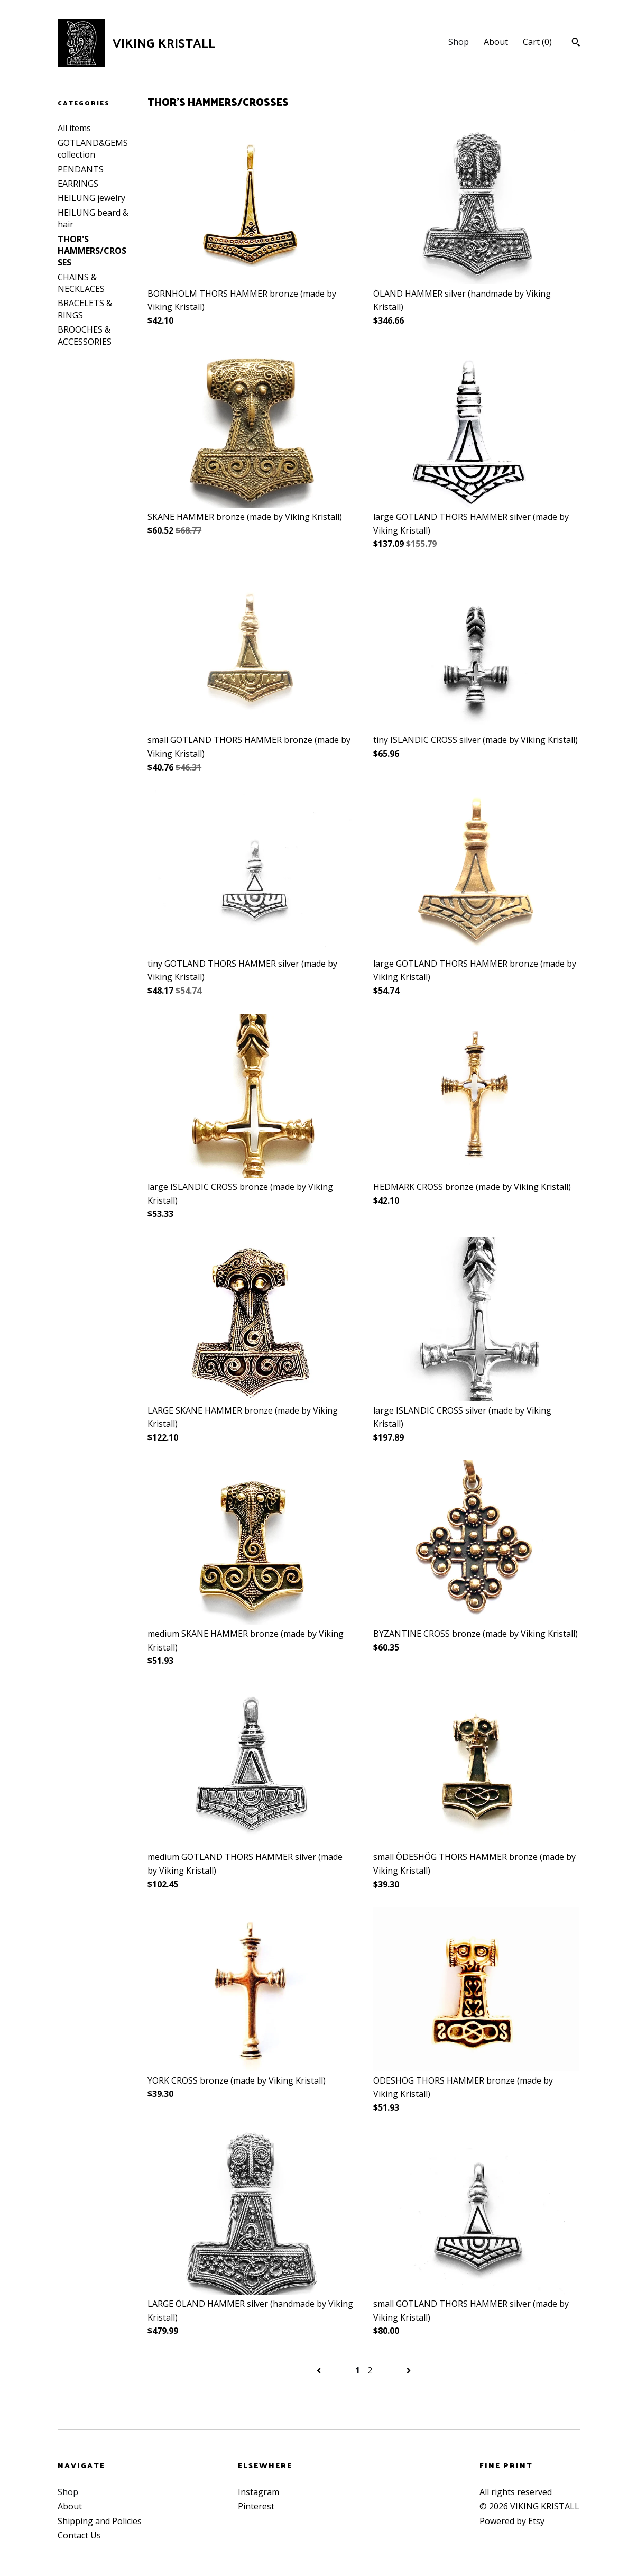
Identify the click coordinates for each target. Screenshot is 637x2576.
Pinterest (256, 2506)
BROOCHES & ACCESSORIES (85, 335)
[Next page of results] (408, 2370)
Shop (458, 42)
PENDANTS (81, 169)
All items (74, 128)
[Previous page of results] (320, 2370)
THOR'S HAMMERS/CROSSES (92, 251)
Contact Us (79, 2535)
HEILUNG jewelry (91, 198)
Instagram (258, 2492)
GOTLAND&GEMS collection (93, 148)
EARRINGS (78, 183)
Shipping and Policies (100, 2521)
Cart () (537, 42)
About (496, 42)
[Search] (576, 43)
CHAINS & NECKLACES (81, 283)
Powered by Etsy (511, 2521)
